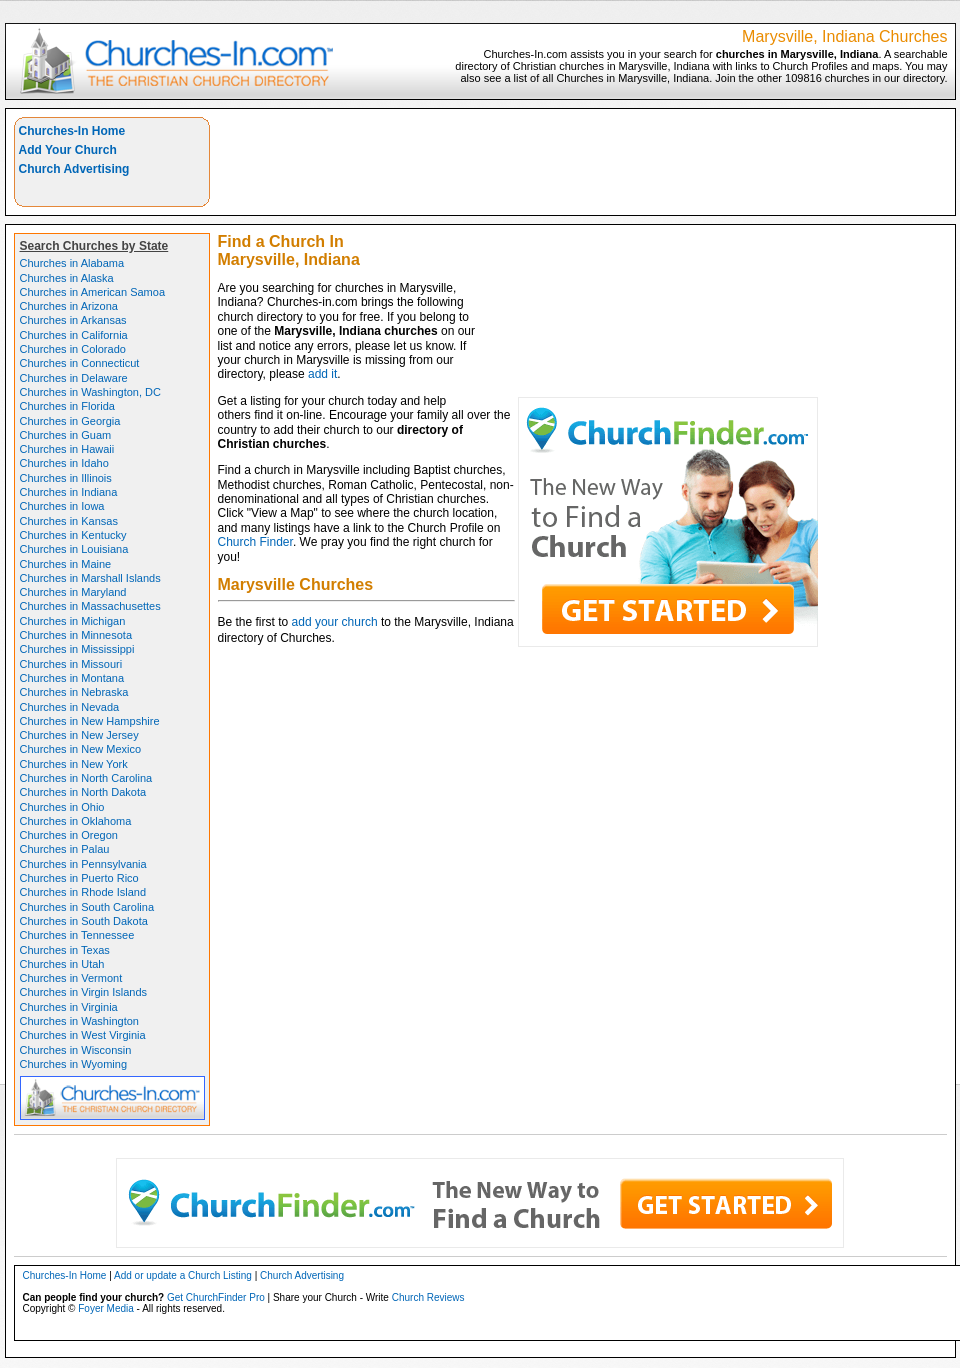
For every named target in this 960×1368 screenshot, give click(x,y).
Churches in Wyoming (74, 1064)
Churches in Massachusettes (90, 606)
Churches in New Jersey (79, 735)
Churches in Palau (65, 849)
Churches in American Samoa (93, 292)
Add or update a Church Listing (183, 1275)
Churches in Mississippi (77, 649)
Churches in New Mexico (81, 749)
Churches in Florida (67, 406)
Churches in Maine (66, 564)
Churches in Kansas (69, 521)
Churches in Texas (65, 950)
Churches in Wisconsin (76, 1050)
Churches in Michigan (73, 621)
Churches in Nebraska (74, 692)
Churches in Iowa (62, 506)
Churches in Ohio (62, 807)
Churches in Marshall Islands (90, 578)
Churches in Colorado (73, 349)
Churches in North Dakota (83, 792)
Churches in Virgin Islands (84, 992)
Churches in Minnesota (76, 635)
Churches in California (74, 335)
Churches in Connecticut (80, 363)
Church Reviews (428, 1297)
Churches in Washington (79, 1021)
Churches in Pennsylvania (83, 864)
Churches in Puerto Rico (79, 878)
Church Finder (255, 542)
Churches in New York (74, 764)
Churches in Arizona (69, 306)
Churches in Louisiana (74, 549)
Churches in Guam (66, 435)
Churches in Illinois (66, 478)
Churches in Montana (72, 678)
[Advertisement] (715, 257)
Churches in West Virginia (83, 1035)
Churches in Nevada (70, 707)
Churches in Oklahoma (76, 821)
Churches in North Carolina (86, 778)
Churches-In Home (72, 131)
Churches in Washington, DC (90, 392)
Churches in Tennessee (77, 935)
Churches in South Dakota (84, 921)
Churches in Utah (62, 964)
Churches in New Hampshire (90, 721)
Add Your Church (68, 150)
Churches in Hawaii (67, 449)
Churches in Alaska (67, 278)
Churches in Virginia (69, 1007)
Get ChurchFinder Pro (216, 1297)
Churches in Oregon (69, 835)
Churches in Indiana (69, 492)
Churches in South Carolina (87, 907)
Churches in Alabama (72, 263)
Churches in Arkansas (73, 320)
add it (322, 374)
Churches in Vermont (71, 978)
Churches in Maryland (73, 592)
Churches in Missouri (71, 664)
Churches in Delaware (74, 378)
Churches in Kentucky (73, 535)
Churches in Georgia (70, 421)
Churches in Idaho (64, 463)
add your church (335, 622)
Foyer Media (106, 1308)
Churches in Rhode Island (83, 892)
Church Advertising (74, 169)
